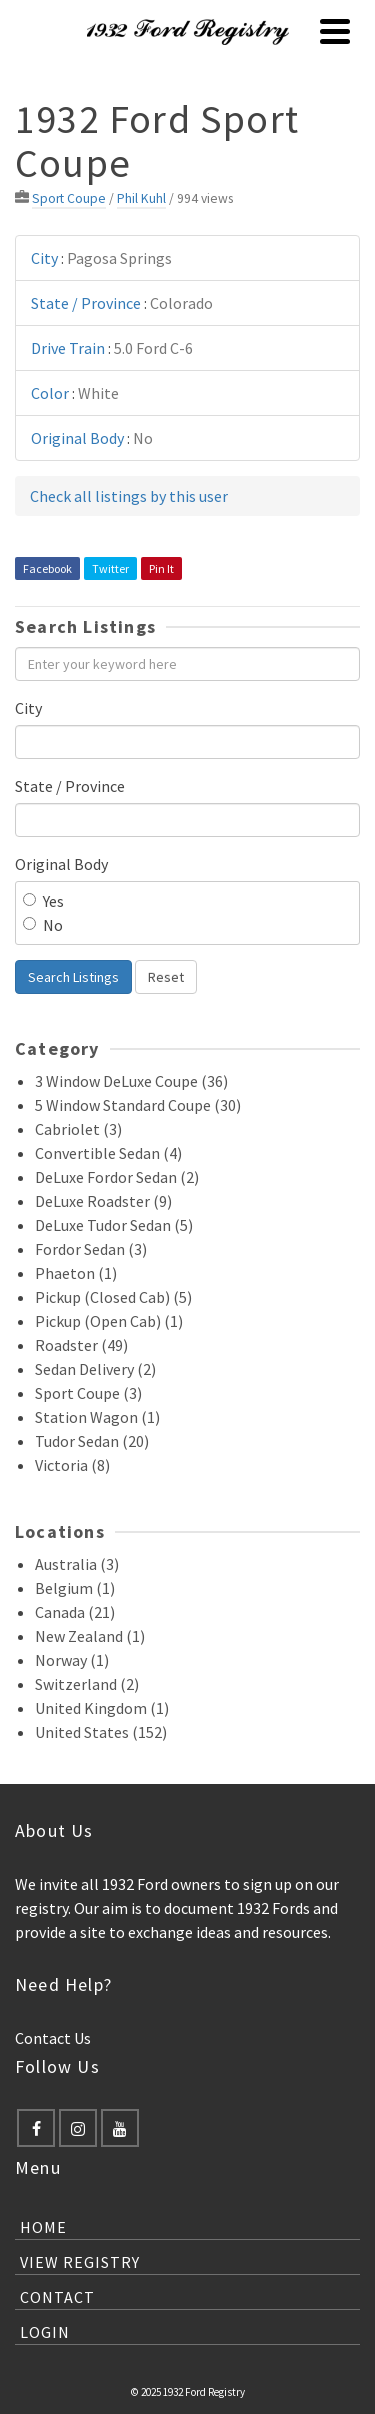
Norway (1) (72, 1660)
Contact (57, 2297)
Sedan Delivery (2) (95, 1369)
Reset (166, 977)
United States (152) (101, 1732)
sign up (267, 1884)
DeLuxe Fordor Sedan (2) (117, 1177)
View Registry (80, 2262)
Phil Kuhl (141, 198)
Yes (43, 901)
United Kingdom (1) (102, 1708)
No (43, 925)
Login (45, 2332)
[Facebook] (36, 2128)
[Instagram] (78, 2128)
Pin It (161, 568)
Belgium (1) (75, 1588)
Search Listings (73, 977)
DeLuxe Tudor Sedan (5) (114, 1225)
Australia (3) (77, 1564)
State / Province (70, 786)
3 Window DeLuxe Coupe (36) (131, 1081)
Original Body (61, 864)
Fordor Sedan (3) (91, 1249)
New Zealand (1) (90, 1636)
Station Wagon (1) (97, 1417)
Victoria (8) (72, 1465)
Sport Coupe (69, 198)
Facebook (47, 568)
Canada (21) (75, 1612)
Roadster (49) (81, 1345)
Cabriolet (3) (78, 1129)
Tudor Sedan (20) (92, 1441)
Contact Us (53, 2038)
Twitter (110, 568)
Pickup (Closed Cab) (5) (113, 1297)
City (28, 708)
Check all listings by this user (129, 496)
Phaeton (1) (76, 1273)
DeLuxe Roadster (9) (103, 1201)
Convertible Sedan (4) (108, 1153)
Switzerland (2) (87, 1684)
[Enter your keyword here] (187, 664)
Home (43, 2227)
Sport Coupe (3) (88, 1393)
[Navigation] (335, 31)
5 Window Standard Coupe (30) (138, 1105)
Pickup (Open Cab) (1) (109, 1321)
